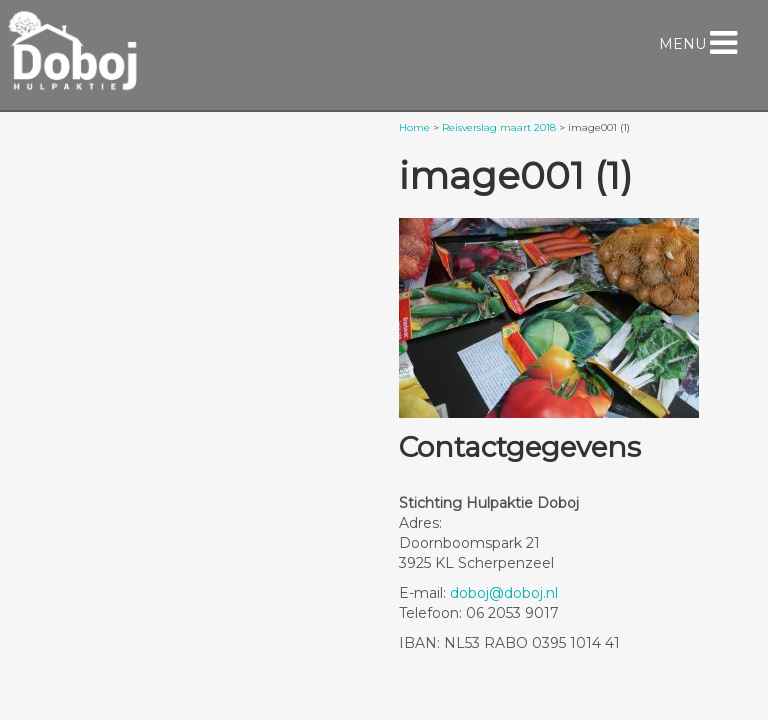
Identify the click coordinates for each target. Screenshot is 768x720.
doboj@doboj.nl (504, 593)
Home (414, 127)
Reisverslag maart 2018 (499, 127)
